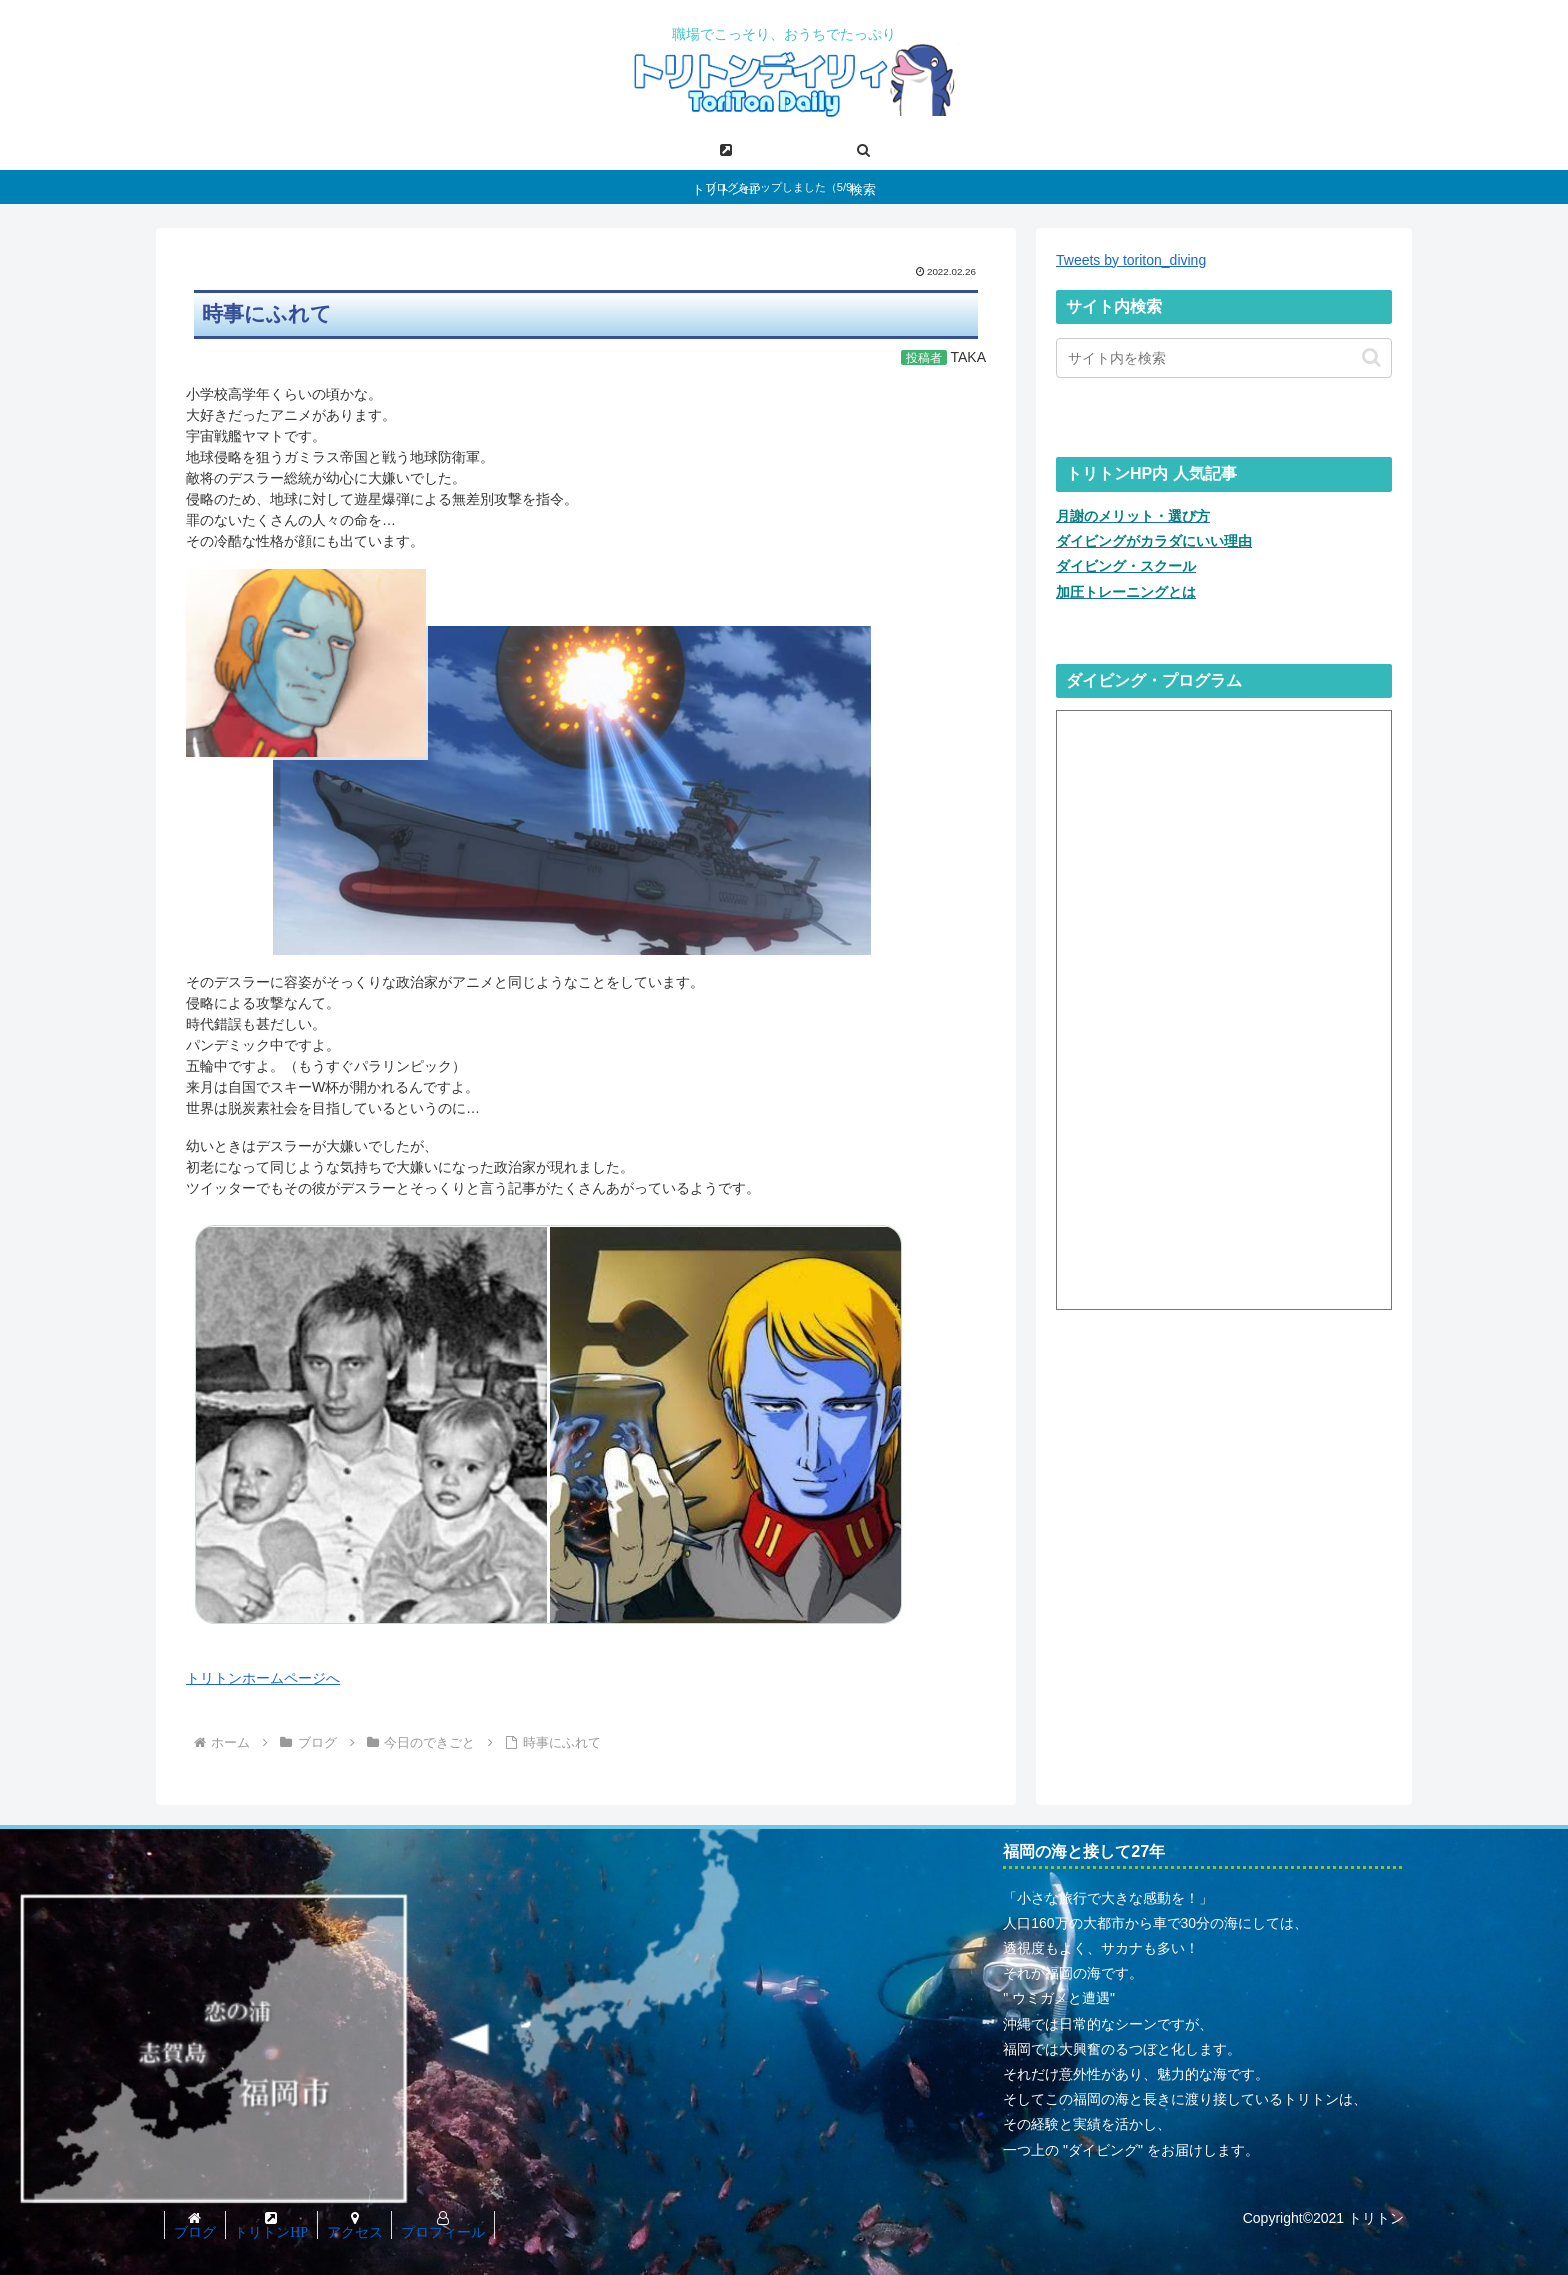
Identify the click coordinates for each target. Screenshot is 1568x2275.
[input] (1224, 358)
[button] (1371, 357)
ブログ (196, 2232)
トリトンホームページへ (263, 1678)
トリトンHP (275, 2232)
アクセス (361, 2232)
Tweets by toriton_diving (1131, 260)
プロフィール (452, 2232)
